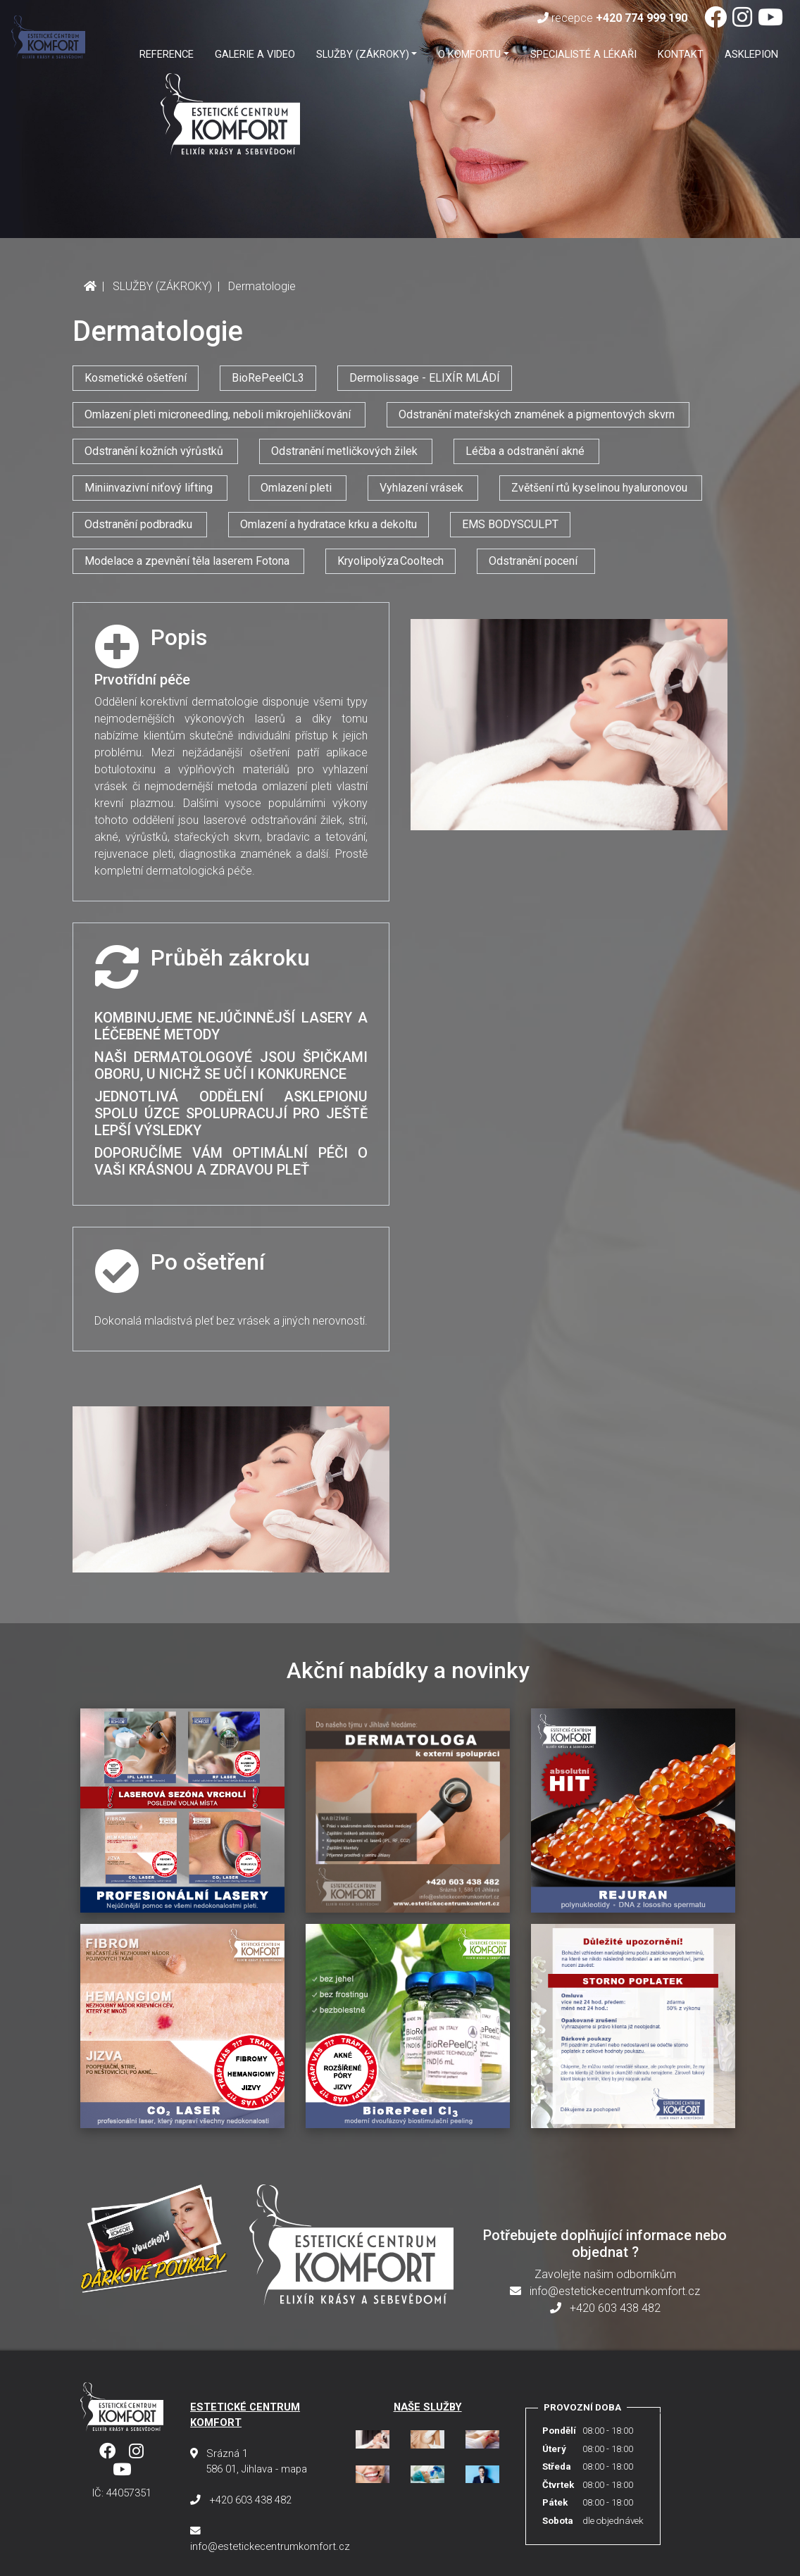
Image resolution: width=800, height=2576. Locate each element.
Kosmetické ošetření (136, 377)
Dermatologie (262, 286)
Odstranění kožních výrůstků (155, 451)
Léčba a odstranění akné (526, 451)
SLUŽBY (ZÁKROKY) (162, 286)
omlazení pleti (297, 786)
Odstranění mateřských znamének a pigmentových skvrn (538, 414)
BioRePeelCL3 (268, 377)
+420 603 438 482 (605, 2308)
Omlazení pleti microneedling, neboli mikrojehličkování (219, 414)
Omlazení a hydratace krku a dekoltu (328, 524)
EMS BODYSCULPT (510, 524)
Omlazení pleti (298, 487)
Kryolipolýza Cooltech (390, 561)
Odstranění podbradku (140, 524)
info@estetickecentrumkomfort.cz (605, 2291)
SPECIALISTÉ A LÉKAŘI (583, 54)
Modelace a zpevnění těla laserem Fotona (188, 561)
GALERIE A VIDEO (255, 54)
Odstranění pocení (536, 561)
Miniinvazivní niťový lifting (150, 487)
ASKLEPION (751, 54)
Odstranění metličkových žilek (345, 451)
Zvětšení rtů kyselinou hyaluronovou (600, 487)
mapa (294, 2469)
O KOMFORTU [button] (469, 54)
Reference (166, 54)
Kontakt (681, 54)
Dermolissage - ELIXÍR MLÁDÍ (424, 377)
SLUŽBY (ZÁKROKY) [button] (362, 54)
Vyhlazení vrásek (423, 487)
